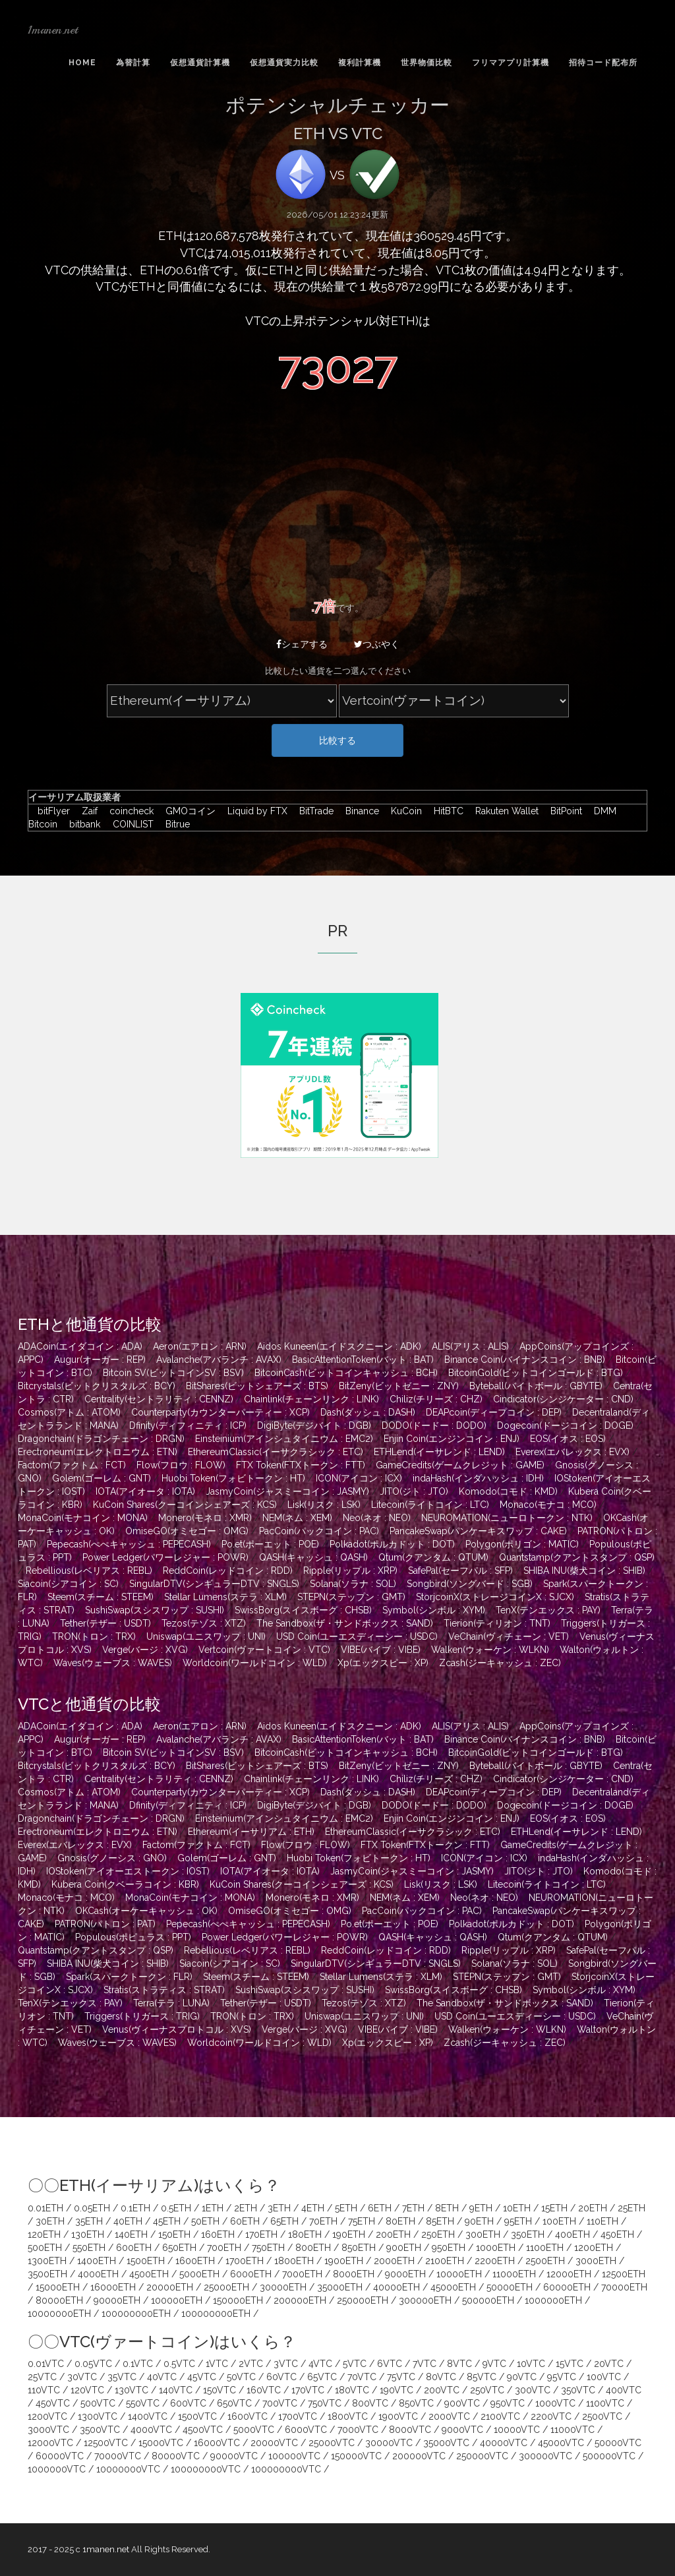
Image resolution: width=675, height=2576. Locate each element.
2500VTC (602, 2416)
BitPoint (563, 811)
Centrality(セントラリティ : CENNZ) (158, 1399)
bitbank (81, 824)
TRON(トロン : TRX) (94, 1636)
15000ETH (58, 2287)
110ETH (602, 2221)
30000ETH (283, 2287)
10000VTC (517, 2429)
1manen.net (53, 29)
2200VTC (551, 2416)
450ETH (617, 2234)
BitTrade (313, 811)
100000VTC (294, 2456)
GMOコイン (187, 811)
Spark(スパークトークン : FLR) (129, 1976)
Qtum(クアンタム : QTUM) (433, 1557)
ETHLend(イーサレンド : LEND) (439, 1452)
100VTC (604, 2377)
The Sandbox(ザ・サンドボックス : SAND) (344, 1623)
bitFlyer (50, 811)
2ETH (245, 2208)
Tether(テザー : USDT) (105, 1623)
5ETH (346, 2208)
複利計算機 (359, 62)
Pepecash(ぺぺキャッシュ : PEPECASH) (129, 1544)
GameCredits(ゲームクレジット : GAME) (460, 1465)
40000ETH (396, 2287)
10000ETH (459, 2274)
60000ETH (567, 2287)
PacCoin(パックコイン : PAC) (319, 1531)
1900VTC (398, 2416)
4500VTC (203, 2429)
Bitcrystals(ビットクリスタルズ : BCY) (96, 1386)
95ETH (518, 2221)
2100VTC (500, 2416)
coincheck (128, 811)
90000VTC (234, 2456)
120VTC (87, 2390)
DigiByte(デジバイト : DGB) (314, 1425)
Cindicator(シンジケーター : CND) (563, 1399)
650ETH (179, 2247)
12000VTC (50, 2443)
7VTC (424, 2363)
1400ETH (96, 2261)
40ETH (127, 2221)
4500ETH (149, 2274)
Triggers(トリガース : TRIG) (142, 2016)
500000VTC (609, 2456)
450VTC (53, 2403)
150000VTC (356, 2456)
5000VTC (253, 2429)
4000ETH (98, 2274)
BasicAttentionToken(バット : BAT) (363, 1359)
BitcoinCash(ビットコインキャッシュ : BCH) (346, 1372)
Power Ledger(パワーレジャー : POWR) (165, 1557)
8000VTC (410, 2429)
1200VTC (47, 2416)
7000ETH (302, 2274)
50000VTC (618, 2443)
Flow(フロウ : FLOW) (180, 1465)
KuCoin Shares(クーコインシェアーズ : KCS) (185, 1504)
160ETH (218, 2234)
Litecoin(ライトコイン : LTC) (430, 1504)
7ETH (413, 2208)
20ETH (592, 2208)
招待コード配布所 (603, 62)
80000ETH (59, 2300)
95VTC (561, 2377)
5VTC (355, 2363)
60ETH (245, 2221)
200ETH (393, 2234)
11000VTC (572, 2429)
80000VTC (176, 2456)
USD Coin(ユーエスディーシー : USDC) (357, 1636)
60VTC (281, 2377)
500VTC (97, 2403)
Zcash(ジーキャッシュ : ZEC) (500, 1663)
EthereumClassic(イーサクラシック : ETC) (275, 1452)
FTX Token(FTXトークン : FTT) (300, 1465)
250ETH (438, 2234)
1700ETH (244, 2261)
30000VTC (389, 2443)
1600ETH (195, 2261)
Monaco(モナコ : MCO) (548, 1504)
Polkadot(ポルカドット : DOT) (392, 1544)
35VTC (121, 2377)
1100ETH (545, 2247)
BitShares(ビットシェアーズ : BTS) (257, 1386)
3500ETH (47, 2274)
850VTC (416, 2403)
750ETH (268, 2247)
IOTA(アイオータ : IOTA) (145, 1491)
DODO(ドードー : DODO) (434, 1425)
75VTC (401, 2377)
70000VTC (117, 2456)
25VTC (42, 2377)
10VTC (531, 2363)
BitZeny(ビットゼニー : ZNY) (399, 1386)
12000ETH (568, 2274)
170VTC (307, 2390)
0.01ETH (45, 2208)
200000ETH (300, 2300)
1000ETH (495, 2247)
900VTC (462, 2403)
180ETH (305, 2234)
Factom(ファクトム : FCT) (72, 1465)
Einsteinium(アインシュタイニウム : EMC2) (284, 1438)
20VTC (609, 2363)
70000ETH (624, 2287)
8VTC (459, 2363)
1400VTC (147, 2416)
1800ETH (294, 2261)
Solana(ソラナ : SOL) (353, 1583)
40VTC (162, 2377)
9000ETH (405, 2274)
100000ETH (176, 2300)
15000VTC (160, 2443)
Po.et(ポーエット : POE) (270, 1544)
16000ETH (113, 2287)
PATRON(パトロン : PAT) (105, 1924)
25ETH (631, 2208)
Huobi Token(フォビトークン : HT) (233, 1478)
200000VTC (419, 2456)
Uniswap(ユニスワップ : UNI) (206, 1636)
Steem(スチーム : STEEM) (100, 1597)
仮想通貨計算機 (200, 62)
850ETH (358, 2247)
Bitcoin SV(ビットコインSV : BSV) (173, 1372)
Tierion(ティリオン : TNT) (497, 1623)
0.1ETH (135, 2208)
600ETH (134, 2247)
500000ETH (488, 2300)
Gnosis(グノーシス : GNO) (112, 1858)
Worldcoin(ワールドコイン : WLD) (255, 1663)
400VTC (623, 2390)
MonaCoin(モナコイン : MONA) (83, 1518)
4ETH (312, 2208)
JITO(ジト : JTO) (414, 1491)
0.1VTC (138, 2363)
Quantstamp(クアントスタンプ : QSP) (577, 1557)
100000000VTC (206, 2469)
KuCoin (403, 811)
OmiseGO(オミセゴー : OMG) (187, 1531)
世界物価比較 (426, 62)
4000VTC (151, 2429)
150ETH (174, 2234)
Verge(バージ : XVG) (145, 1649)
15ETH (554, 2208)
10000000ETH (59, 2313)
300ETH (482, 2234)
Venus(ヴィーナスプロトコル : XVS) (176, 2029)
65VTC (322, 2377)
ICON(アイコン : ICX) (359, 1478)
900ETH (403, 2247)
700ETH (224, 2247)
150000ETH (238, 2300)
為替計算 (133, 62)
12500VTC (106, 2443)
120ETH (44, 2234)
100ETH (559, 2221)
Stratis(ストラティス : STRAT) (164, 1990)
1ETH (212, 2208)
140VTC (175, 2390)
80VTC (441, 2377)
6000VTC (306, 2429)
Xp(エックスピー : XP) (383, 1663)
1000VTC (555, 2403)
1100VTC (605, 2403)
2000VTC (449, 2416)
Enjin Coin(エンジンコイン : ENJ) (451, 1438)
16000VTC (217, 2443)
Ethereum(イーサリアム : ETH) (251, 1831)
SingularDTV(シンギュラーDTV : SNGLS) (214, 1583)
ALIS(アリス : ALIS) (470, 1346)
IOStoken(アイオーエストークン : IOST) (128, 1871)
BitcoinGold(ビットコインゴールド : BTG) (535, 1372)
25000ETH (226, 2287)
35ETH (89, 2221)
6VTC (389, 2363)
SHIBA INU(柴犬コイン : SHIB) (584, 1570)
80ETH (400, 2221)
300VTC (532, 2390)
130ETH (87, 2234)
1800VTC (348, 2416)
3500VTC (100, 2429)
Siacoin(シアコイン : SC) (68, 1583)
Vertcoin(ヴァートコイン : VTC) (264, 1649)
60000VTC (60, 2456)
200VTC (441, 2390)
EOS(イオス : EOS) (568, 1438)
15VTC (569, 2363)
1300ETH (47, 2261)
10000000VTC (128, 2469)
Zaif (86, 811)
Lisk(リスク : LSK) (324, 1504)
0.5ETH (176, 2208)
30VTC (82, 2377)
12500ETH (623, 2274)
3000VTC (48, 2429)
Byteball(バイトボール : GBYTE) (535, 1386)
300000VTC (545, 2456)
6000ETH (251, 2274)
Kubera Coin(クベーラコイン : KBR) (125, 1884)
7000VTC (358, 2429)
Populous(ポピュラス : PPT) (133, 1937)
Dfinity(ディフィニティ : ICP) (188, 1425)
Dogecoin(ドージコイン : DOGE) (565, 1425)
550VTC (143, 2403)
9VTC (494, 2363)
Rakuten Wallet (503, 811)
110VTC (44, 2390)
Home (82, 62)
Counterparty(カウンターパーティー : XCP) (220, 1412)
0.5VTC (179, 2363)
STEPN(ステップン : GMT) (351, 1597)
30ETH (50, 2221)
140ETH (131, 2234)
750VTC (324, 2403)
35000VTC (446, 2443)
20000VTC (274, 2443)
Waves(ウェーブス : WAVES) (112, 1663)
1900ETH (343, 2261)
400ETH (572, 2234)
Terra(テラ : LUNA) (171, 2003)
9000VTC (462, 2429)
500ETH (45, 2247)
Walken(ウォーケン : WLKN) (490, 1649)
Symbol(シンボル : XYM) (433, 1610)
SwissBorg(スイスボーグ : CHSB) (303, 1610)
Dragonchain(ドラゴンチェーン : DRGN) (101, 1438)
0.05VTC (93, 2363)
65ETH (284, 2221)
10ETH (517, 2208)
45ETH (167, 2221)
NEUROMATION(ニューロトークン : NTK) (507, 1518)
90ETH (479, 2221)
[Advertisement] (337, 497)
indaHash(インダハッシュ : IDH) (478, 1478)
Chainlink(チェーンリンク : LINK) (311, 1399)
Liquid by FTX (254, 811)
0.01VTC (46, 2363)
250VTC (487, 2390)
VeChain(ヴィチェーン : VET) (508, 1636)
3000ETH (595, 2261)
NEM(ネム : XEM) (297, 1518)
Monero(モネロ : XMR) (205, 1518)
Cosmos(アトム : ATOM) (69, 1412)
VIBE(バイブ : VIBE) (381, 1649)
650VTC (234, 2403)
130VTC (131, 2390)
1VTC (217, 2363)
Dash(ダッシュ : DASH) (367, 1412)
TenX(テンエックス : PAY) (548, 1610)
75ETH (361, 2221)
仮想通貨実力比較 (284, 62)
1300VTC (97, 2416)
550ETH (89, 2247)
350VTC (578, 2390)
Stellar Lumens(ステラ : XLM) (225, 1597)
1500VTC (197, 2416)
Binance (359, 811)
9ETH (480, 2208)
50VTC (241, 2377)
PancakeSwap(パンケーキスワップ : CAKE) (478, 1531)
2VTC (251, 2363)
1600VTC (247, 2416)
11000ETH (514, 2274)
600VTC (188, 2403)
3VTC (286, 2363)
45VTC (201, 2377)
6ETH (380, 2208)
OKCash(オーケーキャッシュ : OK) (146, 1910)
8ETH (447, 2208)
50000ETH (509, 2287)
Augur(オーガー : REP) (100, 1359)
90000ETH (117, 2300)
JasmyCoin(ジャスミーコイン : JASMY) (287, 1491)
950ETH (448, 2247)
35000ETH (340, 2287)
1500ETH (146, 2261)
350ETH (527, 2234)
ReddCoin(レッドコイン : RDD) (228, 1570)
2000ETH (394, 2261)
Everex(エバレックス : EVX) (572, 1452)
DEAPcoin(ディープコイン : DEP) (494, 1412)
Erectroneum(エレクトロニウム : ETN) (97, 1452)
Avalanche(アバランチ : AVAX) (218, 1359)
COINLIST (129, 824)
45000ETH (453, 2287)
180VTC (352, 2390)
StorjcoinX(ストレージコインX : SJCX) (495, 1597)
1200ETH (593, 2247)
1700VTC (297, 2416)
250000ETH (362, 2300)
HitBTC (445, 811)
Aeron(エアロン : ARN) (200, 1346)
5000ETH (199, 2274)
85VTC (481, 2377)
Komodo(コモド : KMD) (508, 1491)
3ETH (279, 2208)
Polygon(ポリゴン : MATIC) (522, 1544)
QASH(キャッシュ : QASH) (313, 1557)
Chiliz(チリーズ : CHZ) (436, 1399)
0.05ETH (92, 2208)
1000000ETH (553, 2300)
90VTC (522, 2377)
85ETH (440, 2221)
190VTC (396, 2390)
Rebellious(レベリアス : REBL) (89, 1570)
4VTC (320, 2363)
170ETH (261, 2234)
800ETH (313, 2247)
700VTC (279, 2403)
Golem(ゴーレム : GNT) (101, 1478)
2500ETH (545, 2261)
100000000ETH (136, 2313)
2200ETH (495, 2261)
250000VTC (482, 2456)
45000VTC (561, 2443)
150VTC (219, 2390)
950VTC (507, 2403)
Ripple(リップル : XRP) (350, 1570)
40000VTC (503, 2443)
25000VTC (331, 2443)
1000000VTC (57, 2469)
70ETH (323, 2221)
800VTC (370, 2403)
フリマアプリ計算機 (510, 62)
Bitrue (173, 824)
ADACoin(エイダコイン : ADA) (80, 1346)
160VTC (264, 2390)
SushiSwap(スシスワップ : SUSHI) (154, 1610)
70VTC (361, 2377)
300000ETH (425, 2300)
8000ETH (353, 2274)
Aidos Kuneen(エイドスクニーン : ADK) (339, 1346)
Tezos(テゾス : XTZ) (203, 1623)
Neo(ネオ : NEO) (377, 1518)
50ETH (205, 2221)
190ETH (348, 2234)
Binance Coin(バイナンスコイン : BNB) (524, 1359)
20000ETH (169, 2287)
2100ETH (444, 2261)
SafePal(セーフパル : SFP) (460, 1570)
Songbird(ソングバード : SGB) (470, 1583)
